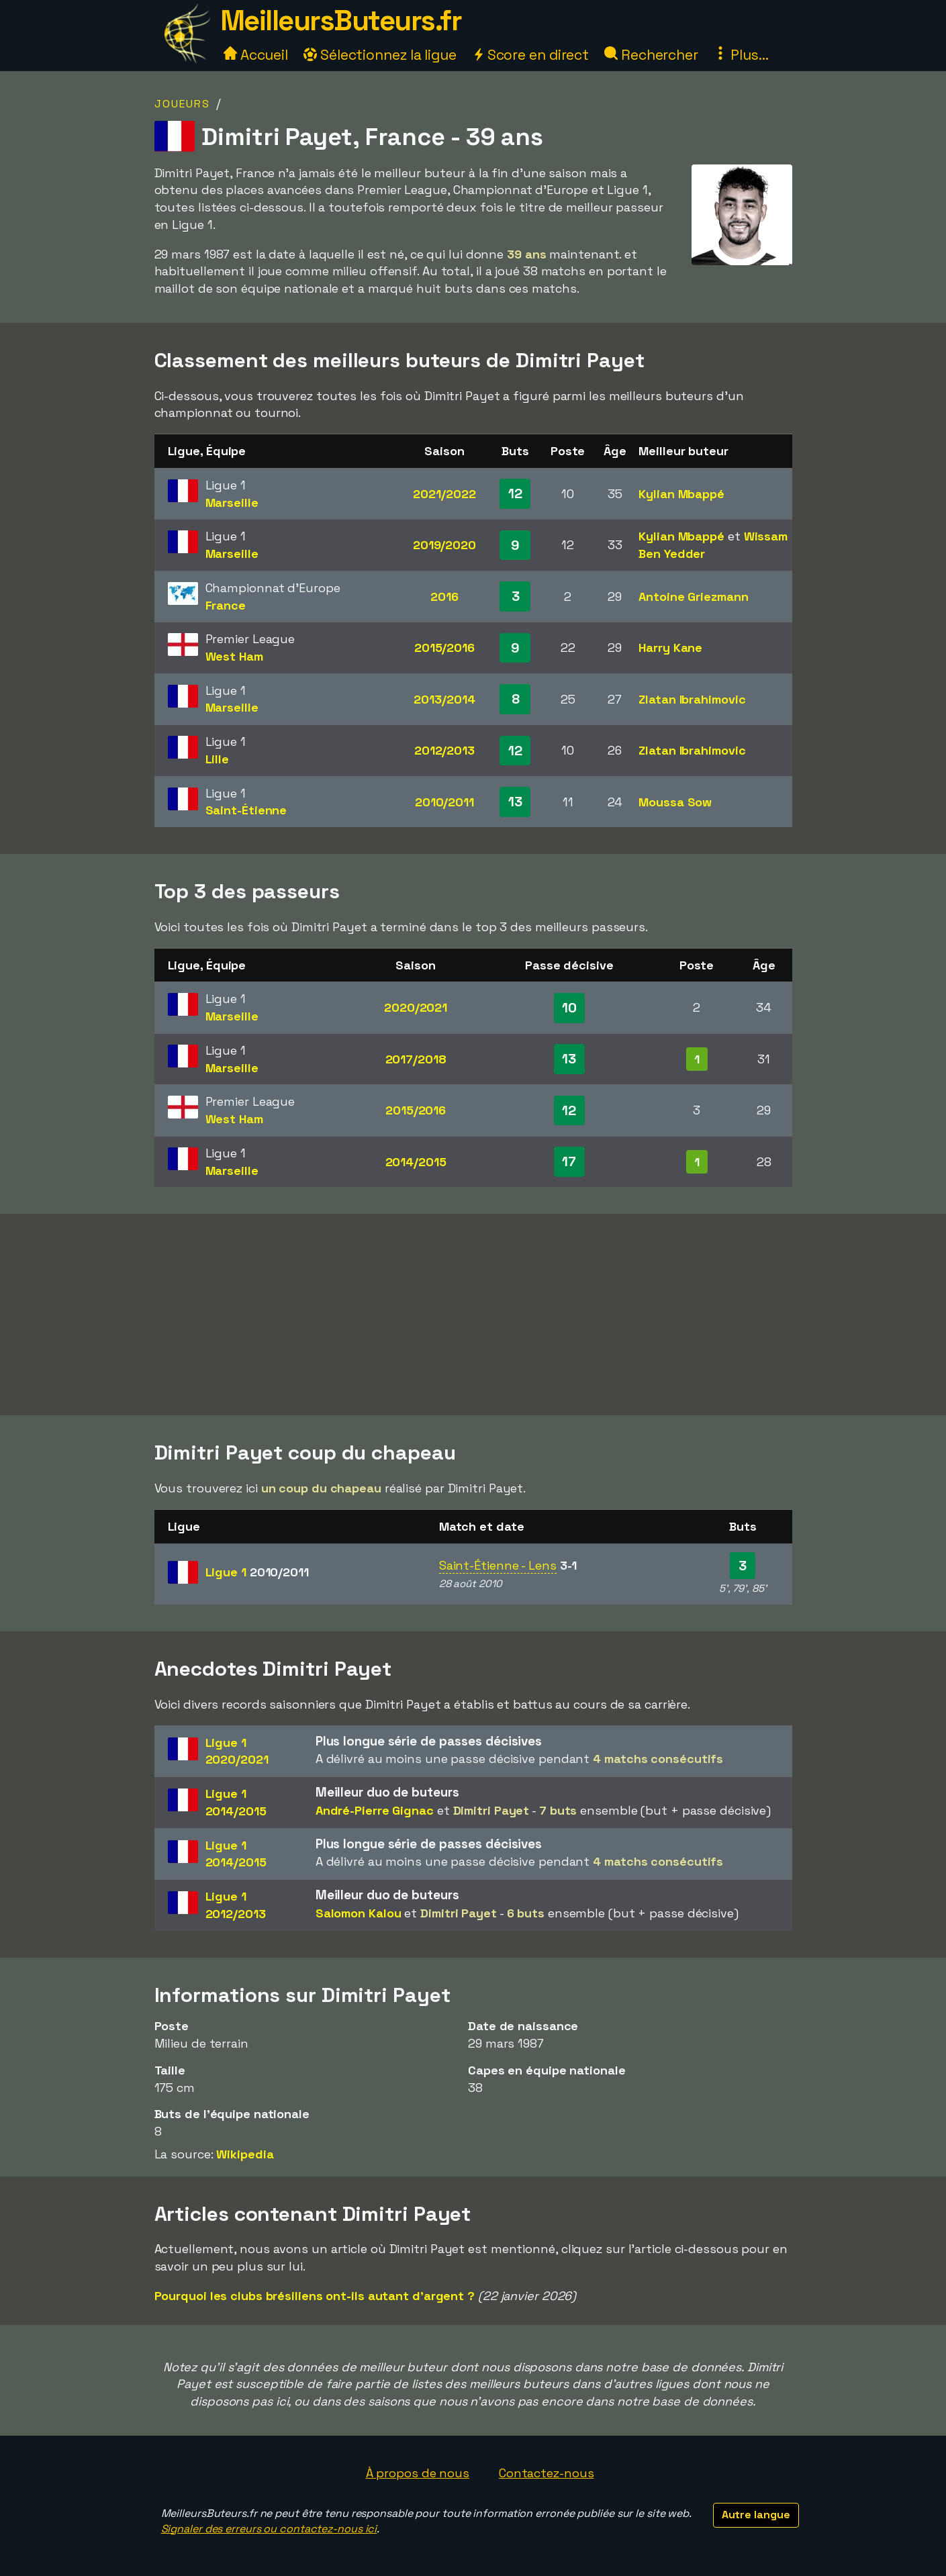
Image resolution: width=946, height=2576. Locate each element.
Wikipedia (244, 2154)
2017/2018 (415, 1059)
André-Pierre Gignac (375, 1810)
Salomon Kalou (358, 1913)
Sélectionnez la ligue (380, 55)
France (225, 605)
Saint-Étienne (246, 810)
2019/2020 (444, 545)
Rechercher (651, 55)
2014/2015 (415, 1162)
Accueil (256, 55)
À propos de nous (417, 2473)
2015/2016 (444, 647)
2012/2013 (444, 750)
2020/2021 (415, 1007)
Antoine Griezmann (693, 596)
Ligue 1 (257, 1572)
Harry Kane (670, 647)
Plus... (741, 55)
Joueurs (182, 104)
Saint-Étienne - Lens (498, 1565)
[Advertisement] (473, 1315)
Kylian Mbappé (681, 494)
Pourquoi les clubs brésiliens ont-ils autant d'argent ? (314, 2295)
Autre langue (756, 2515)
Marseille (231, 502)
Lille (217, 759)
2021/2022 (444, 494)
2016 (444, 596)
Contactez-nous (546, 2473)
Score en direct (530, 55)
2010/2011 (444, 802)
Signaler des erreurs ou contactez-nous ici (269, 2529)
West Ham (234, 656)
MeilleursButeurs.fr (341, 20)
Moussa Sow (675, 802)
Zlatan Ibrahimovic (691, 699)
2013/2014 (444, 699)
